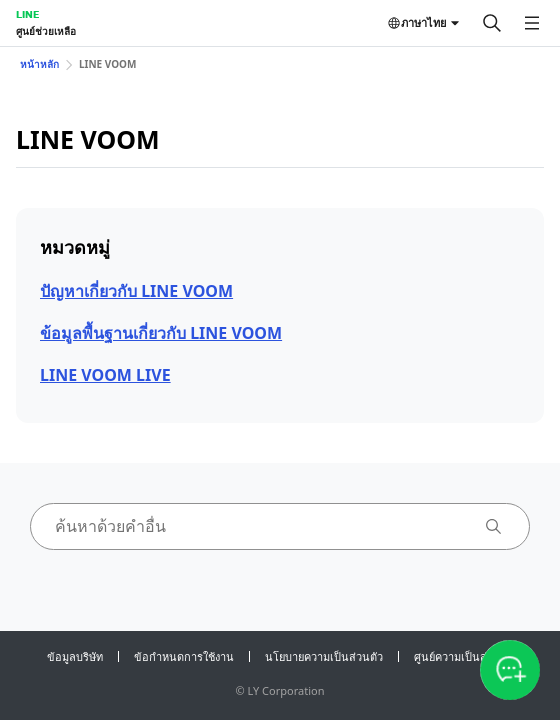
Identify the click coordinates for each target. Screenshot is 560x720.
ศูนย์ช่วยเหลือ (46, 31)
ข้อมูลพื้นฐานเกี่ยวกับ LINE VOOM (161, 333)
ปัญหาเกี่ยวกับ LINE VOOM (136, 291)
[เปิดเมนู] (532, 23)
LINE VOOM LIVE (105, 375)
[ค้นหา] (492, 23)
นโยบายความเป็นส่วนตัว (324, 656)
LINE (27, 14)
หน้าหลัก (39, 64)
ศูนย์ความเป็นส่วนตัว (464, 656)
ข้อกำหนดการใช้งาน (184, 656)
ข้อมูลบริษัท (75, 656)
